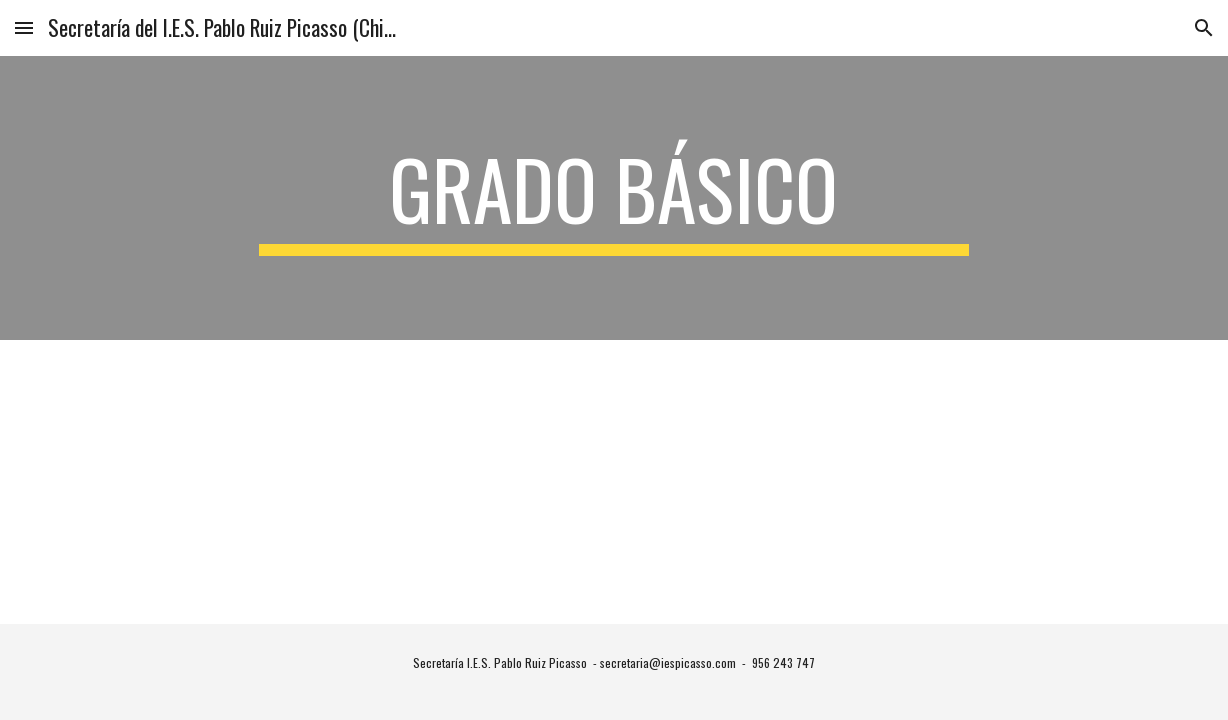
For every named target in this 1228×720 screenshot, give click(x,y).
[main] (614, 198)
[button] (24, 27)
